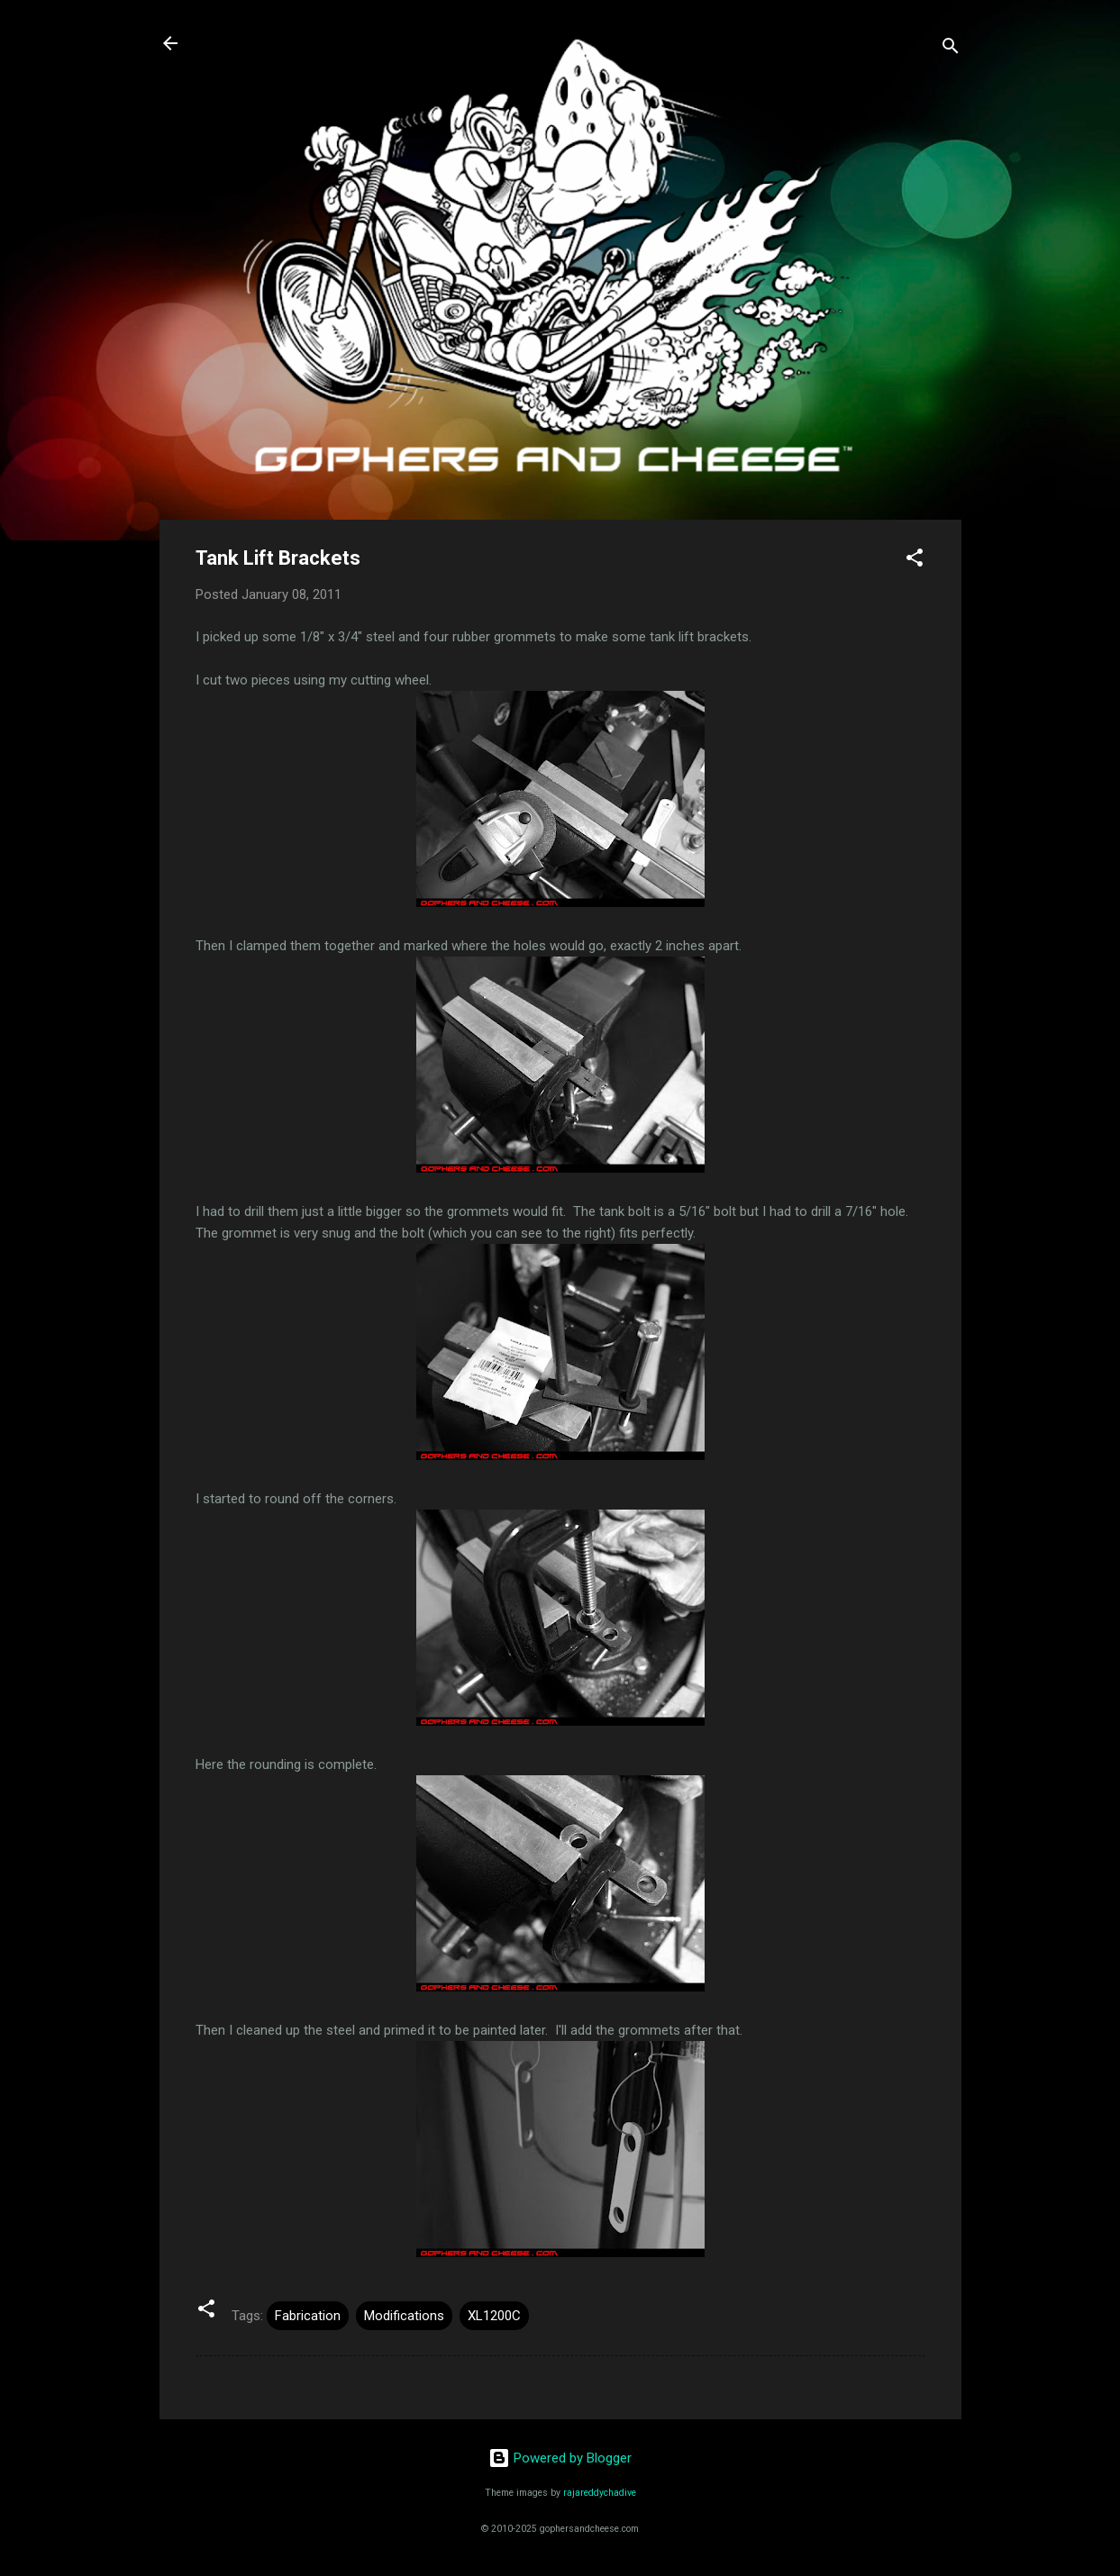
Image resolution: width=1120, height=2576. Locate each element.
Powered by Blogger (560, 2458)
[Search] (950, 49)
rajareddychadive (599, 2493)
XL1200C (494, 2316)
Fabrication (308, 2316)
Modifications (404, 2316)
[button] (914, 561)
